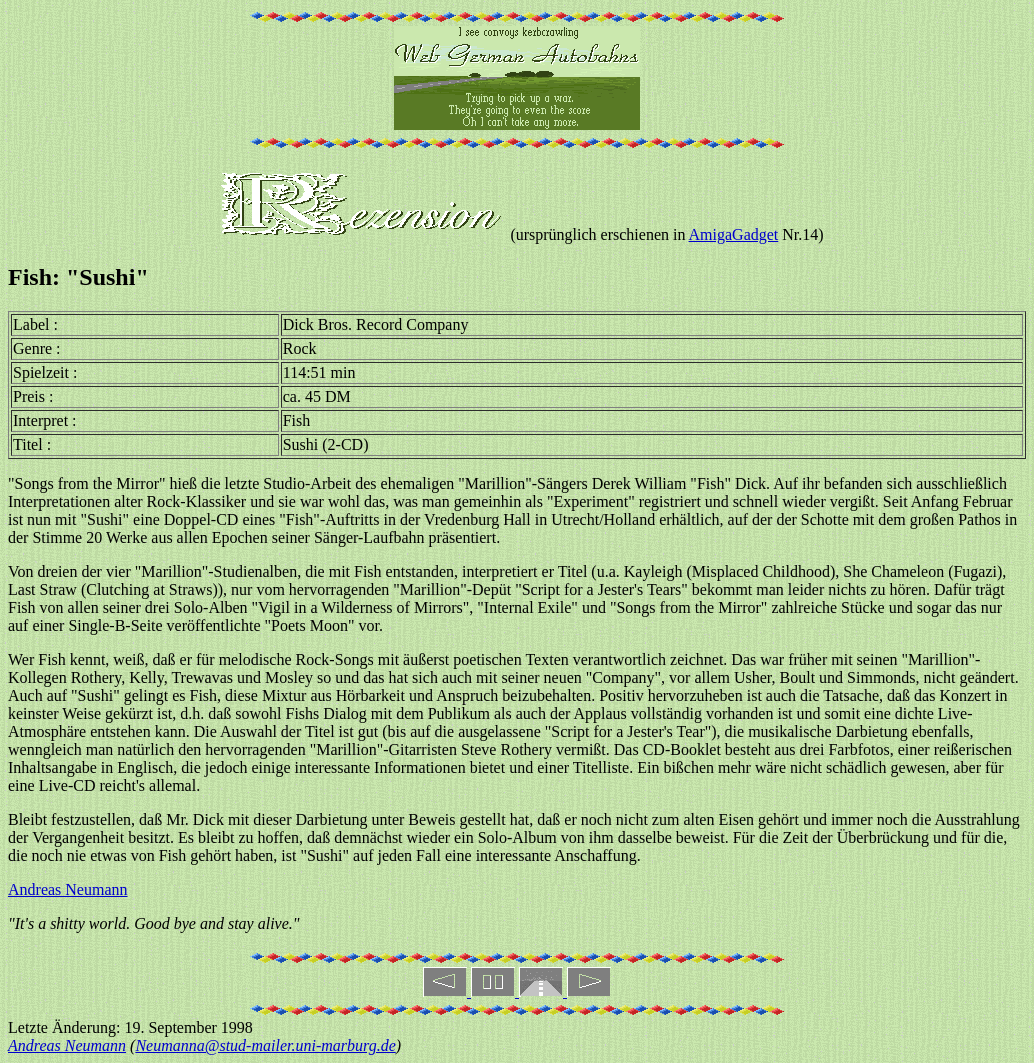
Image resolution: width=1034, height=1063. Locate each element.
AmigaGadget (734, 234)
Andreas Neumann (68, 889)
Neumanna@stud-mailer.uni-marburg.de (265, 1045)
